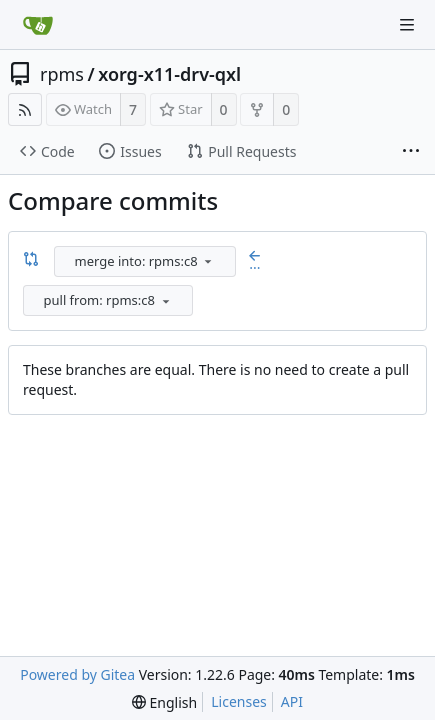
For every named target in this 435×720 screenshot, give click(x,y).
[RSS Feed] (25, 109)
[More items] (411, 152)
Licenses (239, 701)
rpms (62, 74)
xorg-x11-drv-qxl (169, 74)
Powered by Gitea (77, 674)
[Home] (38, 25)
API (292, 701)
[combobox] (146, 261)
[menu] (208, 261)
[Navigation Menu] (407, 25)
